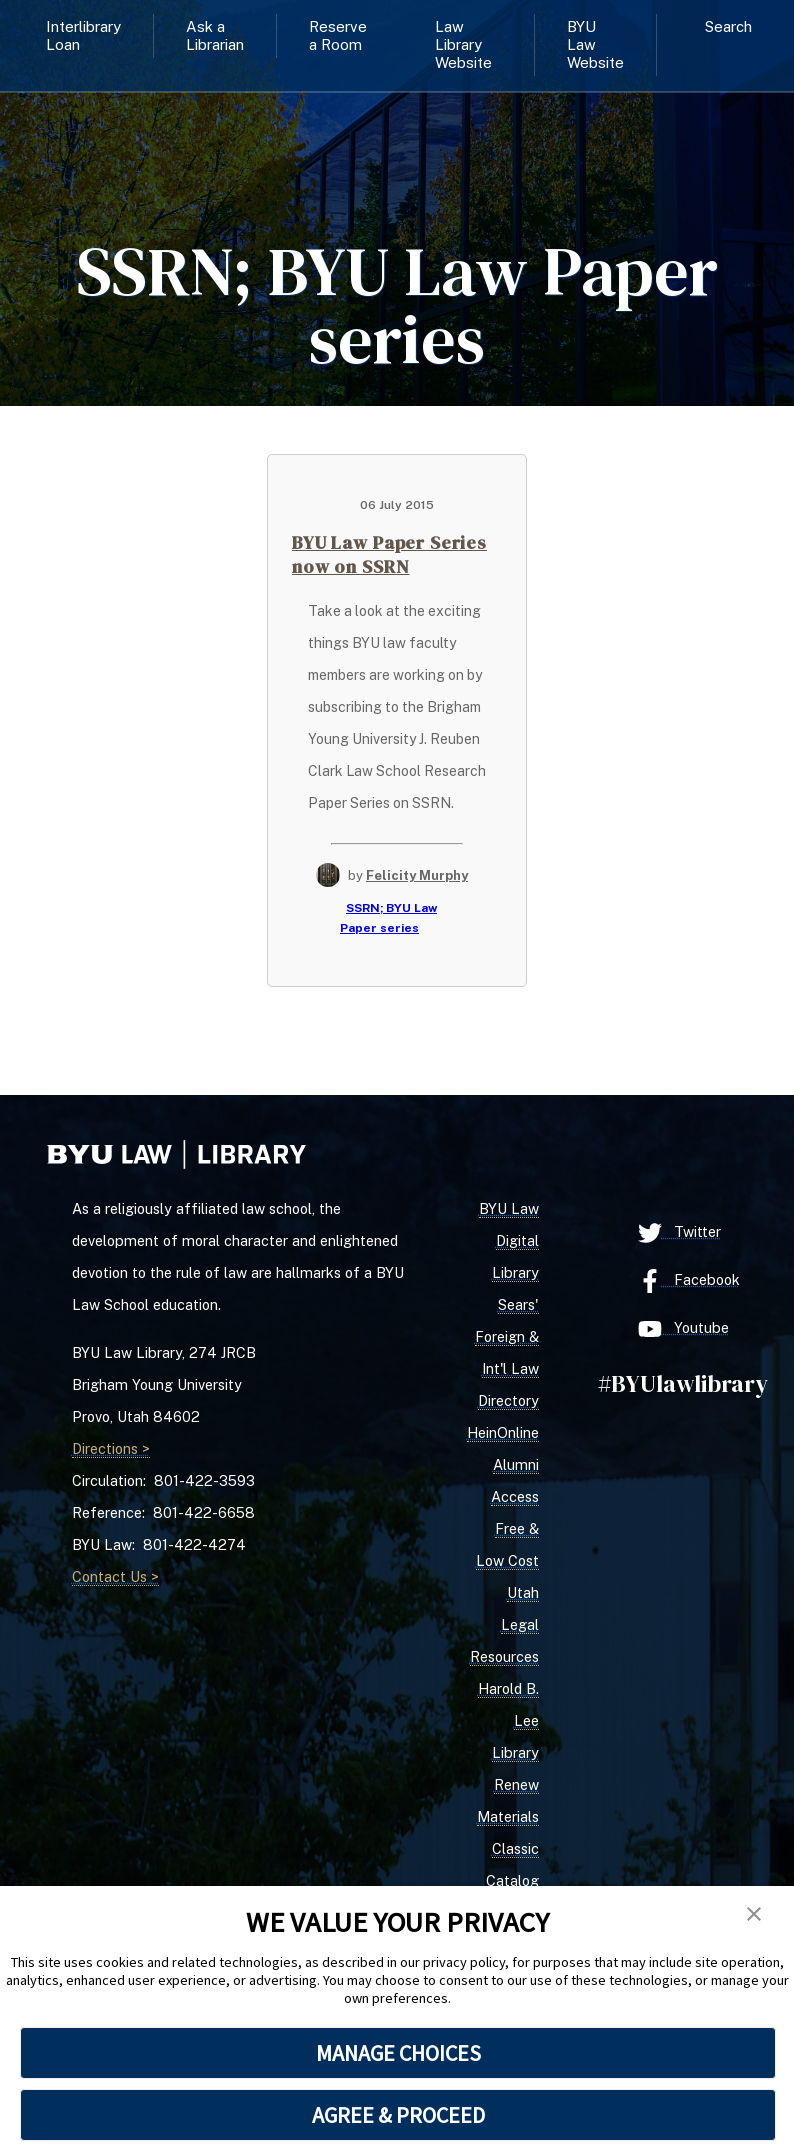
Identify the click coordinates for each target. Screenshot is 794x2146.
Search (728, 26)
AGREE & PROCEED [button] (398, 2115)
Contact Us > (115, 1576)
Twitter (679, 1233)
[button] (754, 1915)
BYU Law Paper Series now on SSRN (389, 554)
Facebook (689, 1281)
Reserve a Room (338, 35)
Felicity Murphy (417, 875)
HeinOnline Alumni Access (503, 1464)
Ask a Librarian (215, 35)
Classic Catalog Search (512, 1880)
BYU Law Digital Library (509, 1240)
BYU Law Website (595, 44)
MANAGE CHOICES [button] (398, 2053)
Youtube (683, 1329)
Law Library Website (463, 44)
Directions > (111, 1448)
